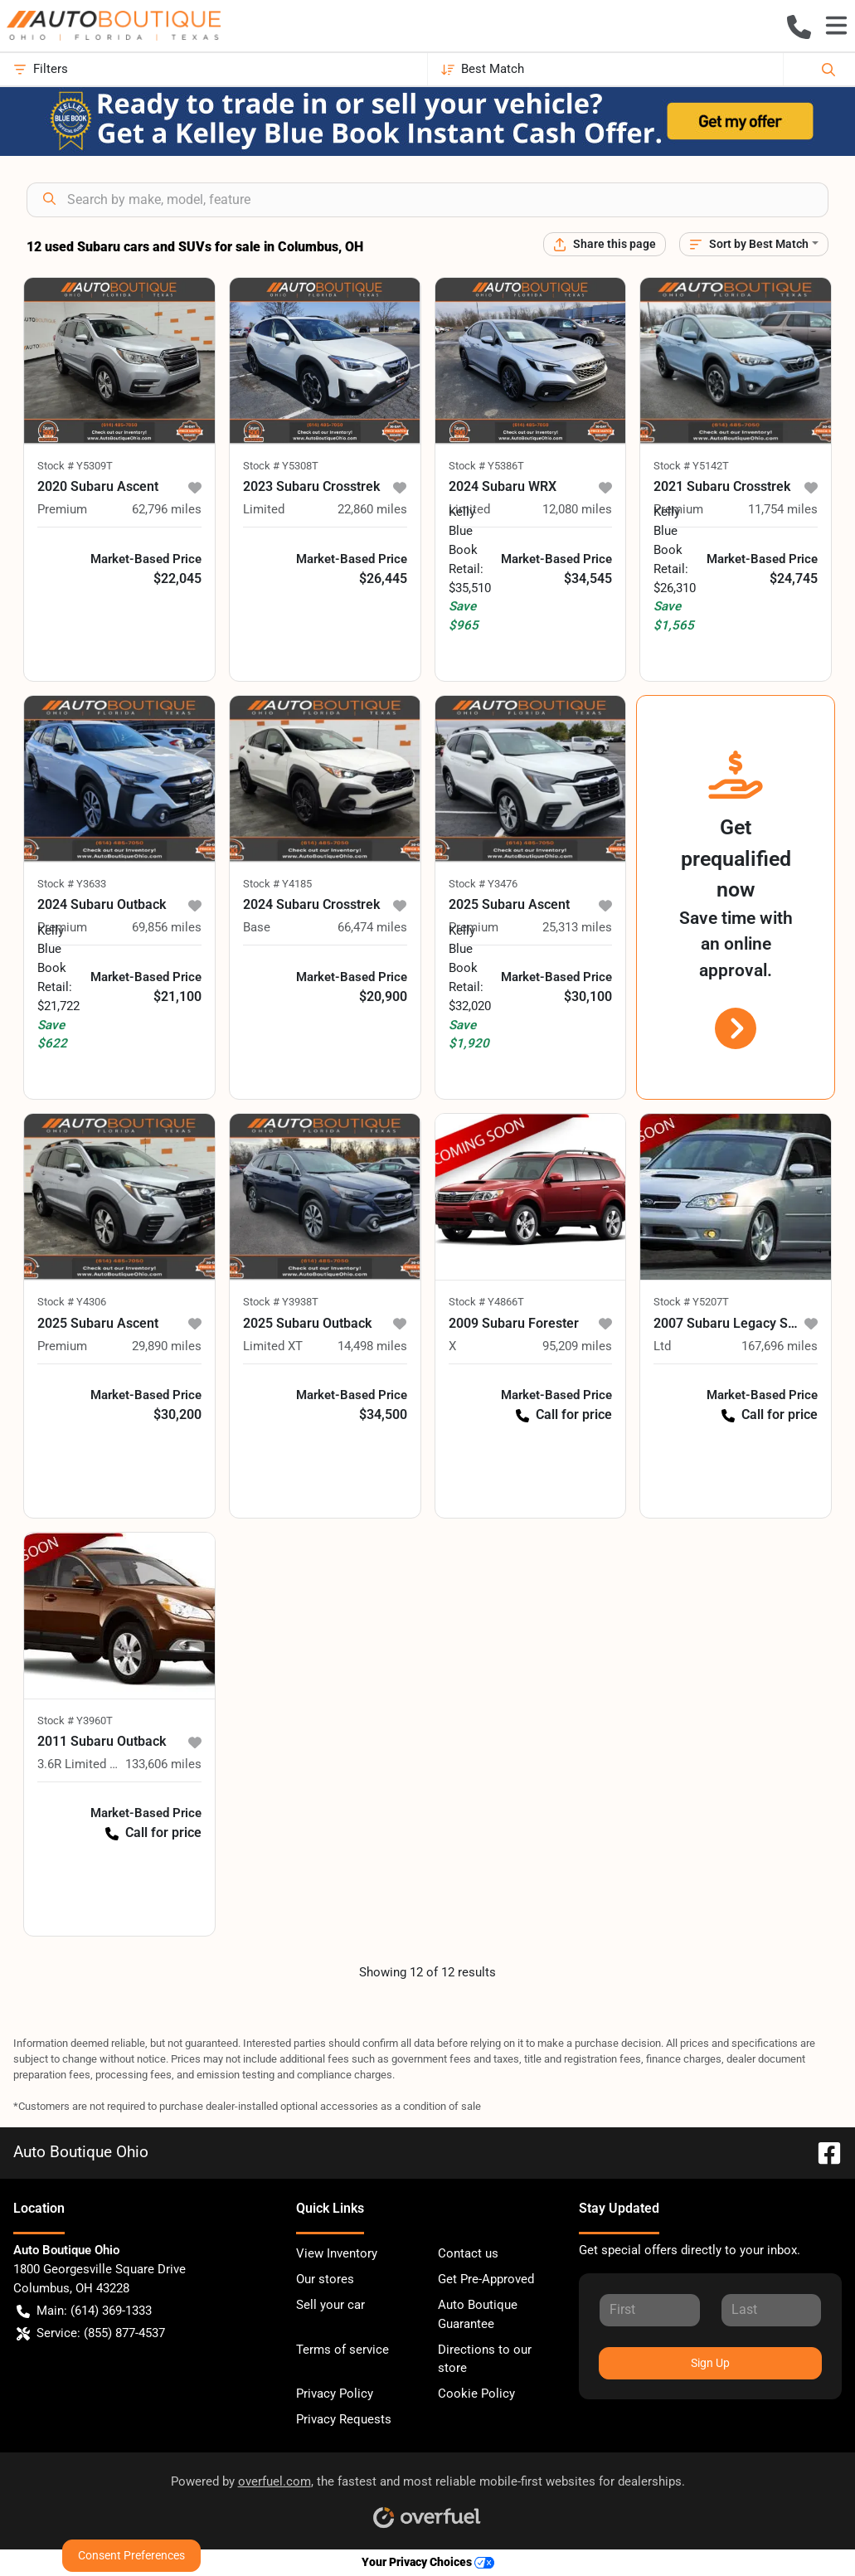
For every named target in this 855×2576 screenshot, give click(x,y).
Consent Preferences (131, 2555)
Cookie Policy (476, 2393)
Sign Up (710, 2362)
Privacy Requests (343, 2419)
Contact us (468, 2253)
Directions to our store (485, 2359)
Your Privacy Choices (428, 2562)
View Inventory (336, 2253)
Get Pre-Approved (486, 2279)
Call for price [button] (564, 1414)
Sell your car (330, 2304)
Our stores (325, 2279)
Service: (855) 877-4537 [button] (91, 2333)
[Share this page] (604, 244)
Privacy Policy (334, 2393)
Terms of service (342, 2349)
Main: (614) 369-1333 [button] (84, 2311)
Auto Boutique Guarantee (477, 2314)
